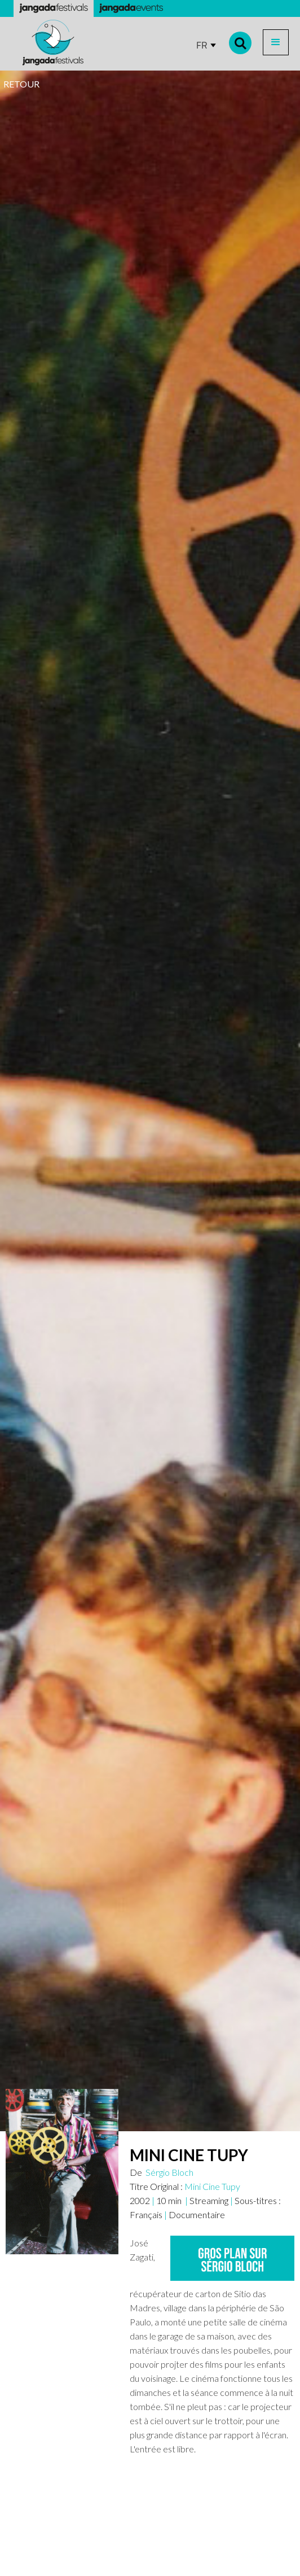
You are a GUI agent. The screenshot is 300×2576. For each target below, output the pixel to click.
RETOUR (21, 83)
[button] (276, 42)
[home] (50, 42)
